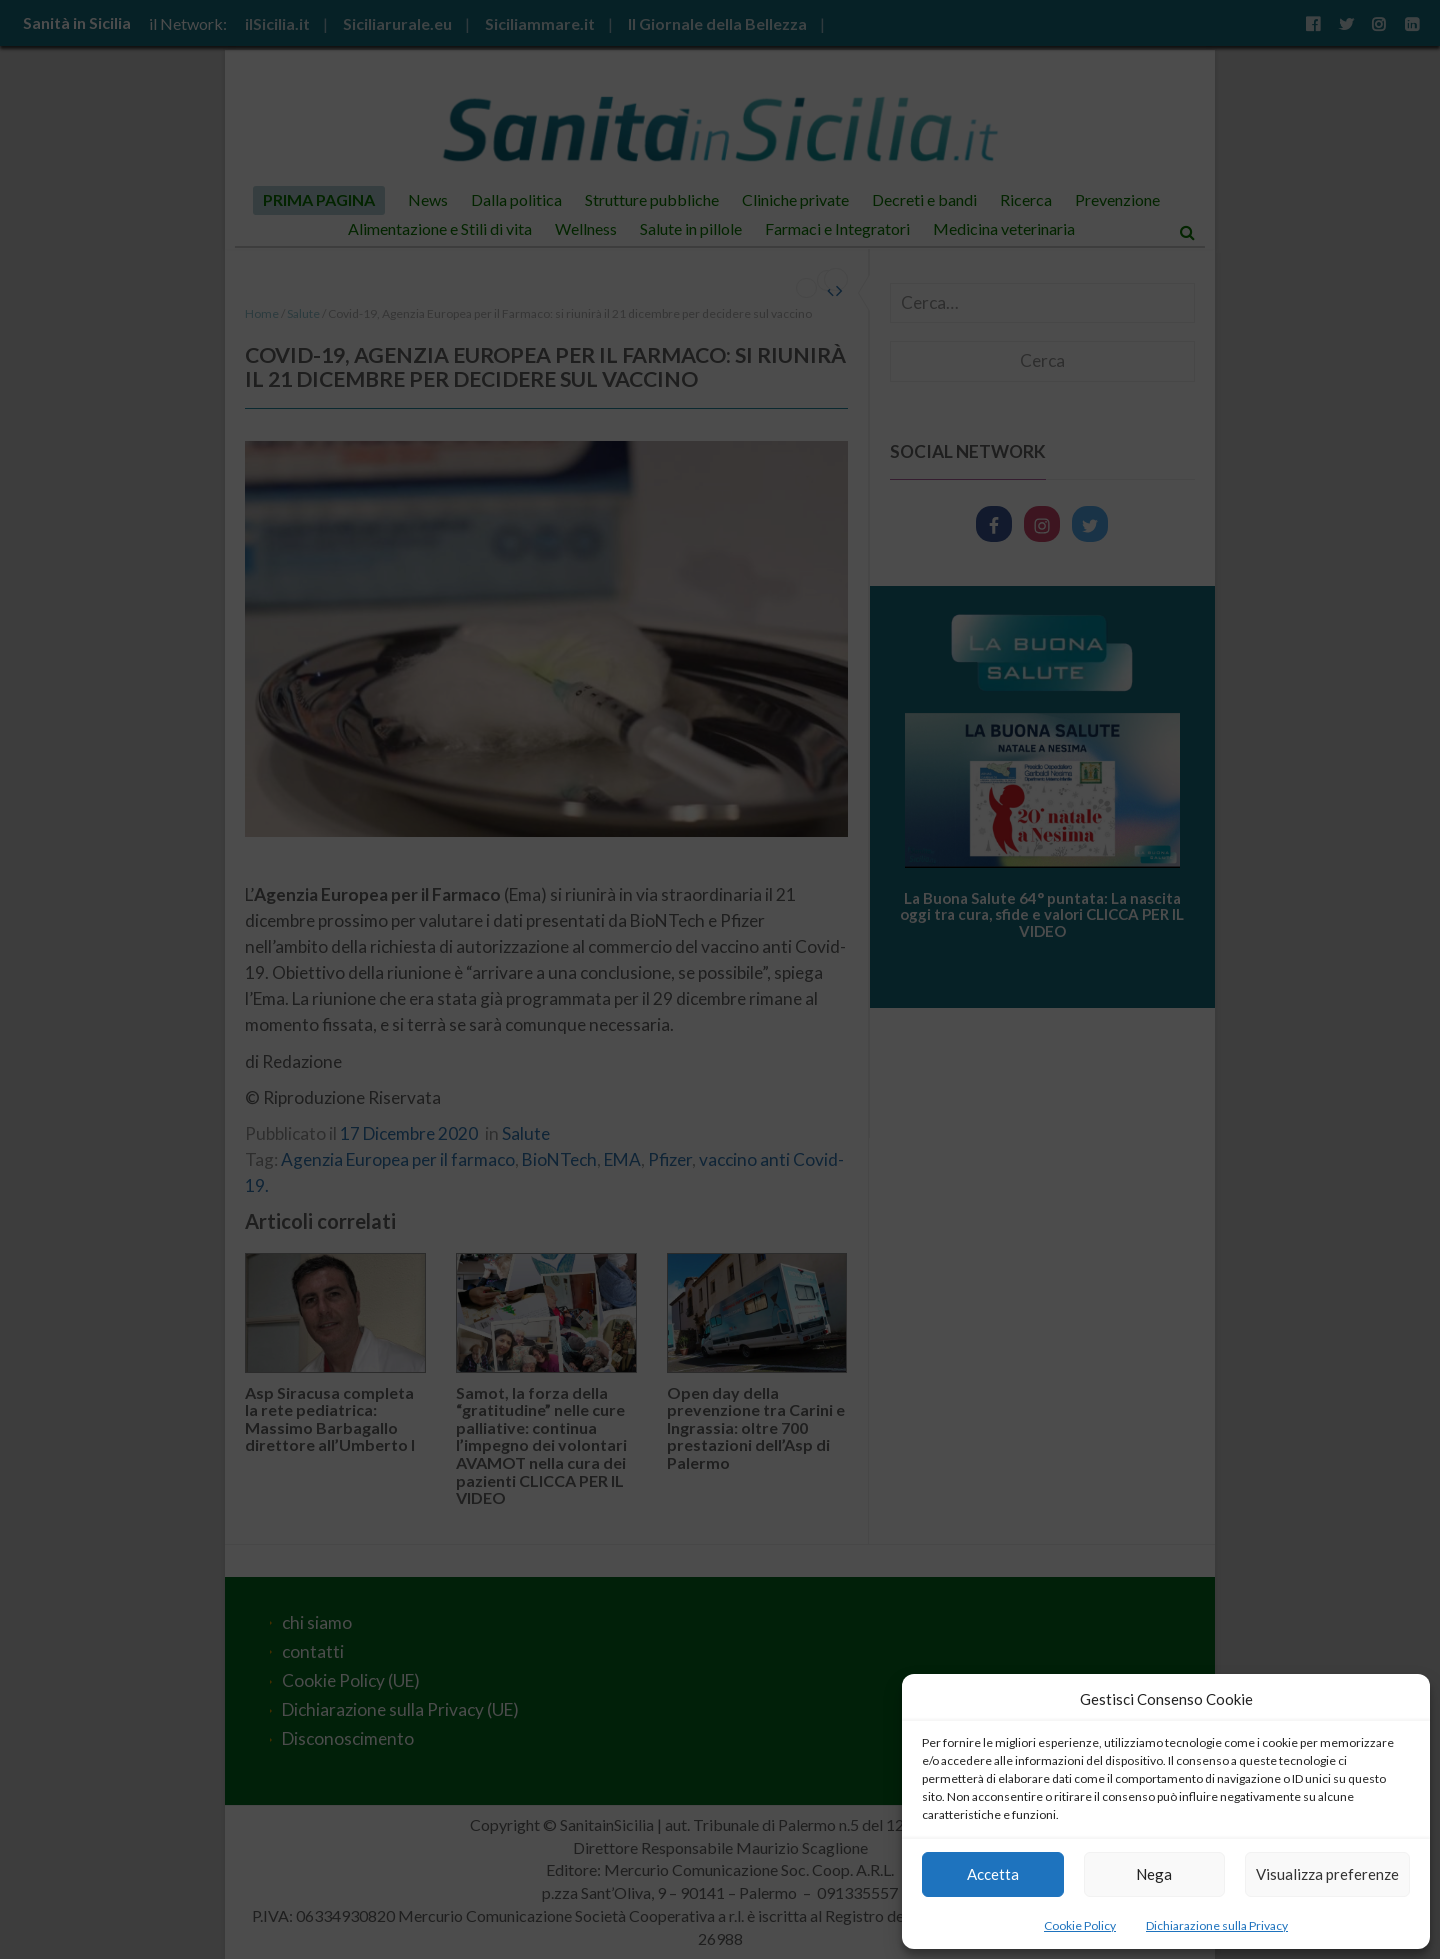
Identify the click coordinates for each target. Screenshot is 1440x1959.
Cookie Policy (1080, 1925)
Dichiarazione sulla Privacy (1217, 1925)
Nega (1154, 1874)
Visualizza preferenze (1327, 1874)
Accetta (993, 1874)
